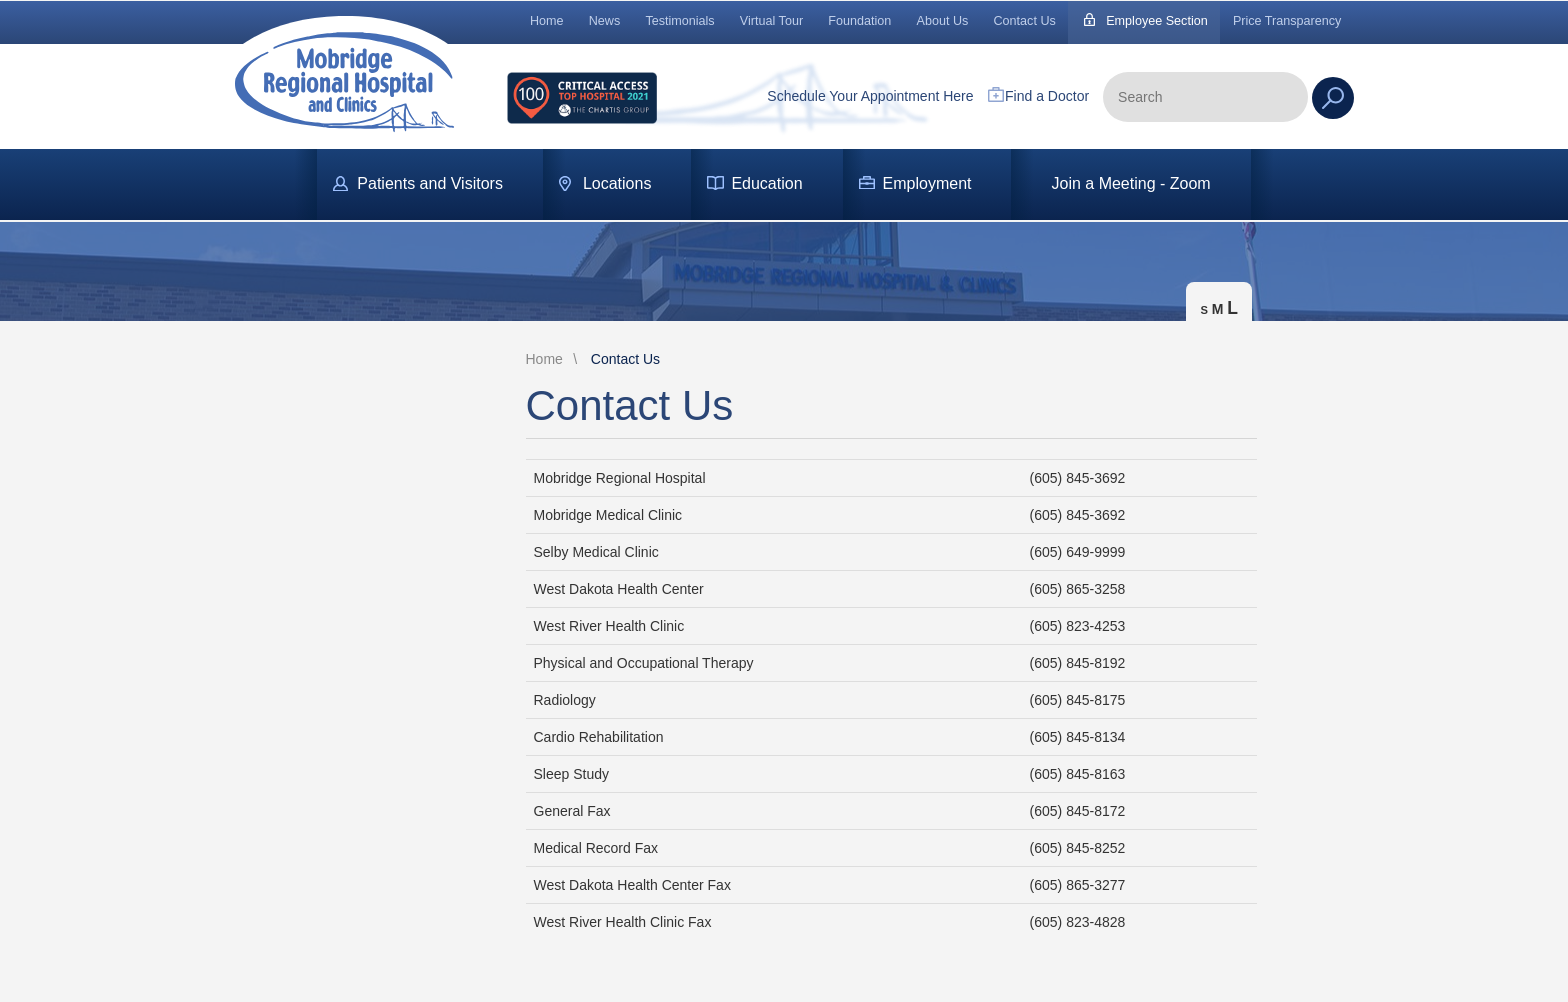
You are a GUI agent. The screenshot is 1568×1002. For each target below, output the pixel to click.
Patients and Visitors (430, 183)
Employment (927, 183)
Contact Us (1025, 21)
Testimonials (679, 21)
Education (766, 183)
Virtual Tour (771, 21)
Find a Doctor (1047, 96)
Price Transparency (1287, 21)
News (605, 21)
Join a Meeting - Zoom (1130, 183)
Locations (617, 183)
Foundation (859, 21)
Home (547, 21)
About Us (943, 21)
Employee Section (1157, 21)
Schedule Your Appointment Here (870, 96)
